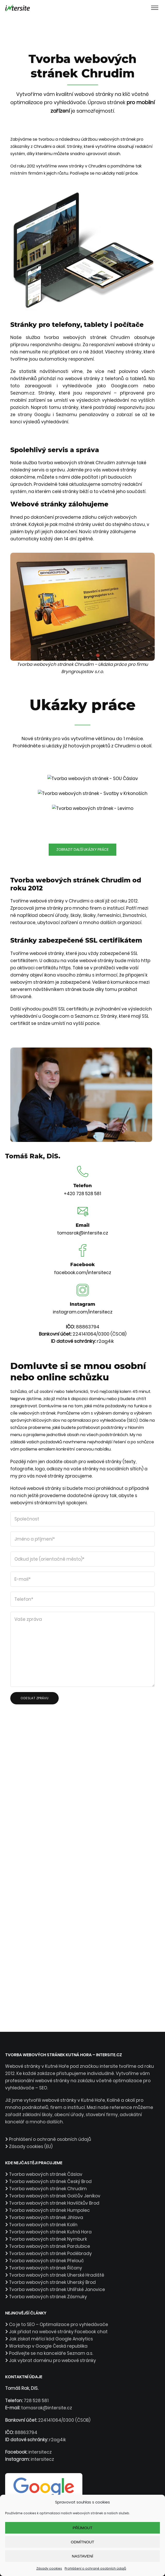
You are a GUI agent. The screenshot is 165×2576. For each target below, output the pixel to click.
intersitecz (40, 2461)
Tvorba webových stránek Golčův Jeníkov (54, 2205)
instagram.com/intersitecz (82, 1627)
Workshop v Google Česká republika (48, 2355)
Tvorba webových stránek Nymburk (48, 2248)
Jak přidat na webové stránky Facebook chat (58, 2340)
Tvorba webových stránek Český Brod (50, 2190)
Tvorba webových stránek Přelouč (46, 2269)
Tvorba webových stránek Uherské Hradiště (56, 2284)
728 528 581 (36, 2409)
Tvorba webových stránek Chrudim (48, 2197)
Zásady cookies (49, 2568)
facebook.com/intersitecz (82, 1588)
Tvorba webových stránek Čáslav (45, 2183)
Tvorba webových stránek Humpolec (49, 2219)
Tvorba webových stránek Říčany (45, 2277)
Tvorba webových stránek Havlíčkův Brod (54, 2212)
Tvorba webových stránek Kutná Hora (50, 2241)
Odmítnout (82, 2542)
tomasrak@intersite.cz (82, 1548)
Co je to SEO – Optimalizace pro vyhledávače (58, 2333)
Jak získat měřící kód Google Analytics (51, 2348)
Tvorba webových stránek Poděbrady (50, 2262)
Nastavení (82, 2556)
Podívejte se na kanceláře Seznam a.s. (51, 2362)
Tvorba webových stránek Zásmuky (48, 2305)
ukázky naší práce (120, 155)
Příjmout (82, 2528)
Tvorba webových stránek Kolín (43, 2233)
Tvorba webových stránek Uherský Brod (52, 2291)
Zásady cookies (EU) (31, 2155)
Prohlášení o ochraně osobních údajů (95, 2568)
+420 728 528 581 (82, 1509)
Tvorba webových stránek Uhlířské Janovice (57, 2298)
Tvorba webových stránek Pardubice (49, 2255)
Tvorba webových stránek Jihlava (46, 2226)
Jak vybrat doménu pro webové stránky (52, 2369)
